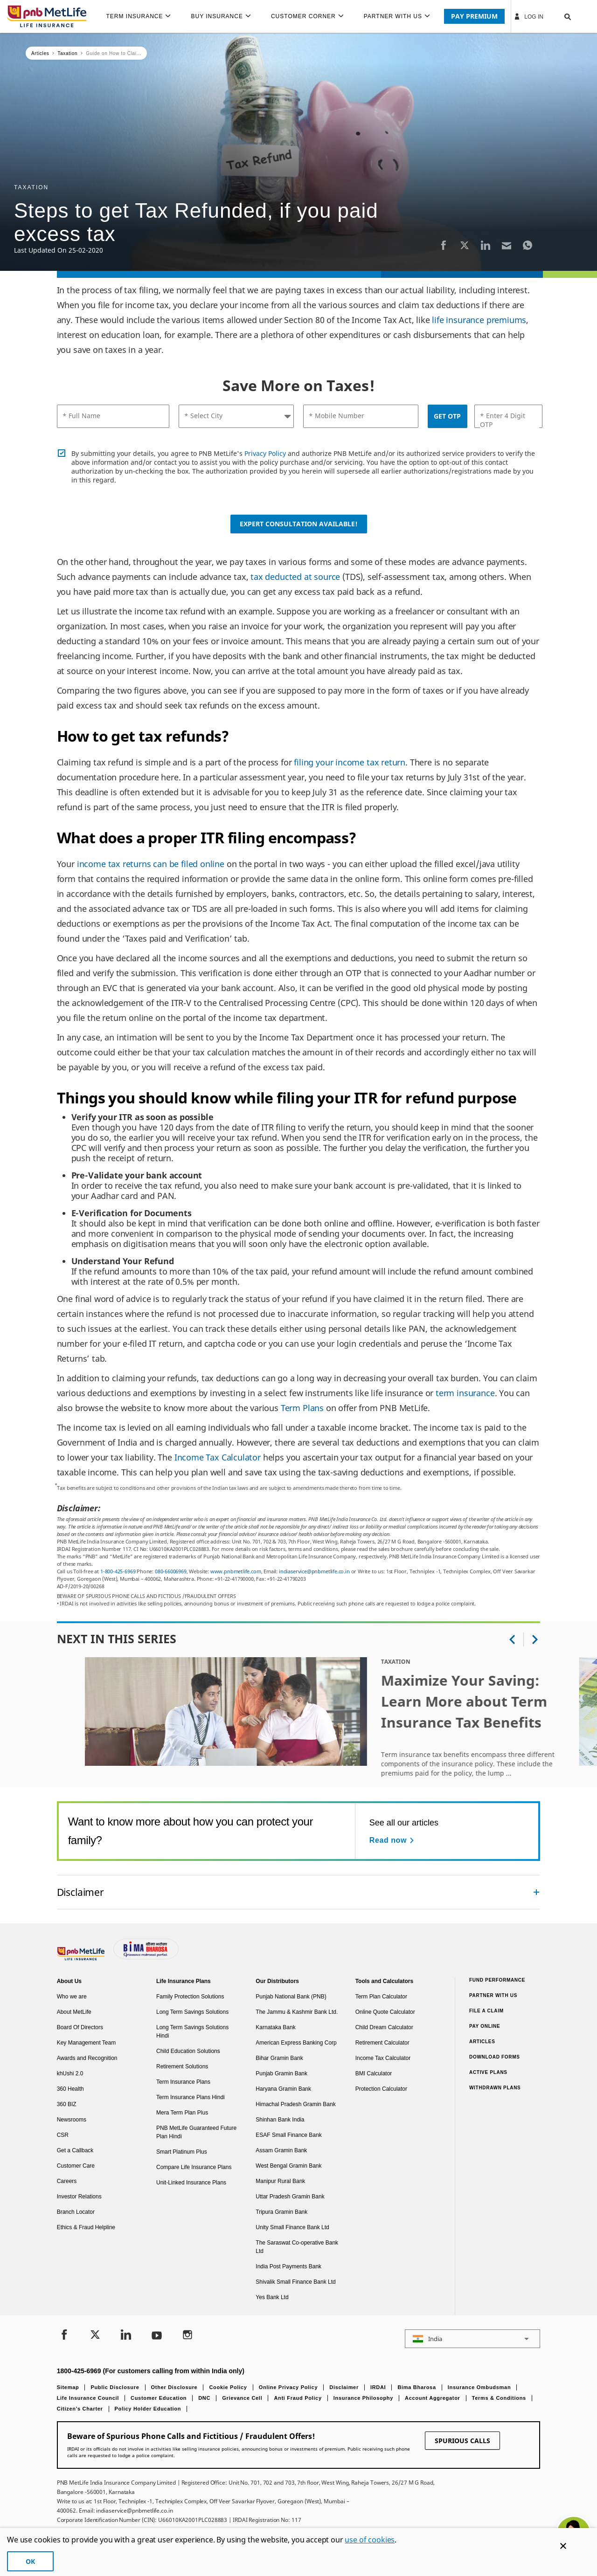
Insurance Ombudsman (479, 2387)
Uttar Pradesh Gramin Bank (290, 2196)
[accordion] (299, 1892)
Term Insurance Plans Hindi (190, 2097)
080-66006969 (171, 1571)
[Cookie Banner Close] (563, 2546)
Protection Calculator (381, 2089)
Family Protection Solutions (190, 1996)
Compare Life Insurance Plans (193, 2167)
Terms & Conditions (499, 2398)
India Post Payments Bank (288, 2266)
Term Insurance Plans (183, 2082)
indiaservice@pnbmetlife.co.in (314, 1571)
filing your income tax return (349, 762)
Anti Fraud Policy (297, 2398)
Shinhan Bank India (280, 2119)
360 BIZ (66, 2104)
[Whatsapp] (528, 245)
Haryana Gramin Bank (283, 2089)
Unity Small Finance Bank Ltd (292, 2227)
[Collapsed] (536, 1892)
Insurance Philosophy (363, 2398)
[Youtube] (156, 2335)
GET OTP (447, 416)
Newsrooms (71, 2119)
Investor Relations (79, 2196)
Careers (67, 2181)
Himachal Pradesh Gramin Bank (295, 2104)
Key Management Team (86, 2042)
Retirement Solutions (182, 2066)
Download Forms (494, 2056)
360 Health (70, 2089)
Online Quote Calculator (385, 2012)
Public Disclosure (114, 2387)
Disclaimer (344, 2387)
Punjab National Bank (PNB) (291, 1996)
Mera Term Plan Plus (182, 2112)
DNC (204, 2398)
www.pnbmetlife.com (235, 1571)
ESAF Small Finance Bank (288, 2135)
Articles (482, 2041)
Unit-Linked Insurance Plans (191, 2182)
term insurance (465, 1392)
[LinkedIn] (486, 245)
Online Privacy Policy (288, 2387)
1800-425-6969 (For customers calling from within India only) (150, 2371)
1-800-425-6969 (117, 1571)
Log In (528, 16)
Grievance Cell (242, 2398)
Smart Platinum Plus (181, 2152)
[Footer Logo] (81, 1958)
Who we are (72, 1996)
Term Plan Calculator (381, 1996)
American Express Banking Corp (296, 2042)
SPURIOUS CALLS (462, 2440)
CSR (63, 2135)
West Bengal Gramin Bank (288, 2166)
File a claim (486, 2010)
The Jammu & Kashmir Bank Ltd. (297, 2012)
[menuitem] (142, 16)
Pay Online (484, 2026)
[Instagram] (187, 2335)
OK (30, 2561)
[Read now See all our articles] (393, 1840)
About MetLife (74, 2012)
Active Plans (488, 2072)
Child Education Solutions (188, 2051)
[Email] (507, 245)
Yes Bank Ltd (272, 2297)
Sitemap (68, 2387)
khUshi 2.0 (70, 2073)
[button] (558, 16)
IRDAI (378, 2387)
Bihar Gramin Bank (279, 2058)
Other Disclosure (174, 2387)
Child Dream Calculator (384, 2027)
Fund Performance (497, 1980)
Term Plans (302, 1407)
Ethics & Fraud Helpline (86, 2227)
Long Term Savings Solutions (192, 2012)
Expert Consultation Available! (299, 523)
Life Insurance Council (88, 2398)
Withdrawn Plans (495, 2087)
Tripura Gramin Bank (281, 2212)
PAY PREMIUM (474, 16)
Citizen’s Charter (80, 2408)
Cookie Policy (228, 2387)
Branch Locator (76, 2212)
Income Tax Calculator (217, 1457)
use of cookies (370, 2540)
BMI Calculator (373, 2073)
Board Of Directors (80, 2027)
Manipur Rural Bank (280, 2181)
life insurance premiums (479, 319)
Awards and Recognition (87, 2058)
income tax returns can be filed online (150, 863)
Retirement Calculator (382, 2042)
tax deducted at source (295, 576)
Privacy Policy (265, 453)
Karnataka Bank (275, 2027)
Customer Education (159, 2398)
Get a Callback (75, 2150)
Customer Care (76, 2166)
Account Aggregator (432, 2398)
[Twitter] (465, 245)
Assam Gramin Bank (281, 2150)
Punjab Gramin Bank (281, 2073)
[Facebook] (444, 245)
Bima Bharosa (416, 2387)
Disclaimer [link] (80, 1892)
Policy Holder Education (148, 2408)
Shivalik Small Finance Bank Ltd (295, 2282)
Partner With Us (493, 1995)
